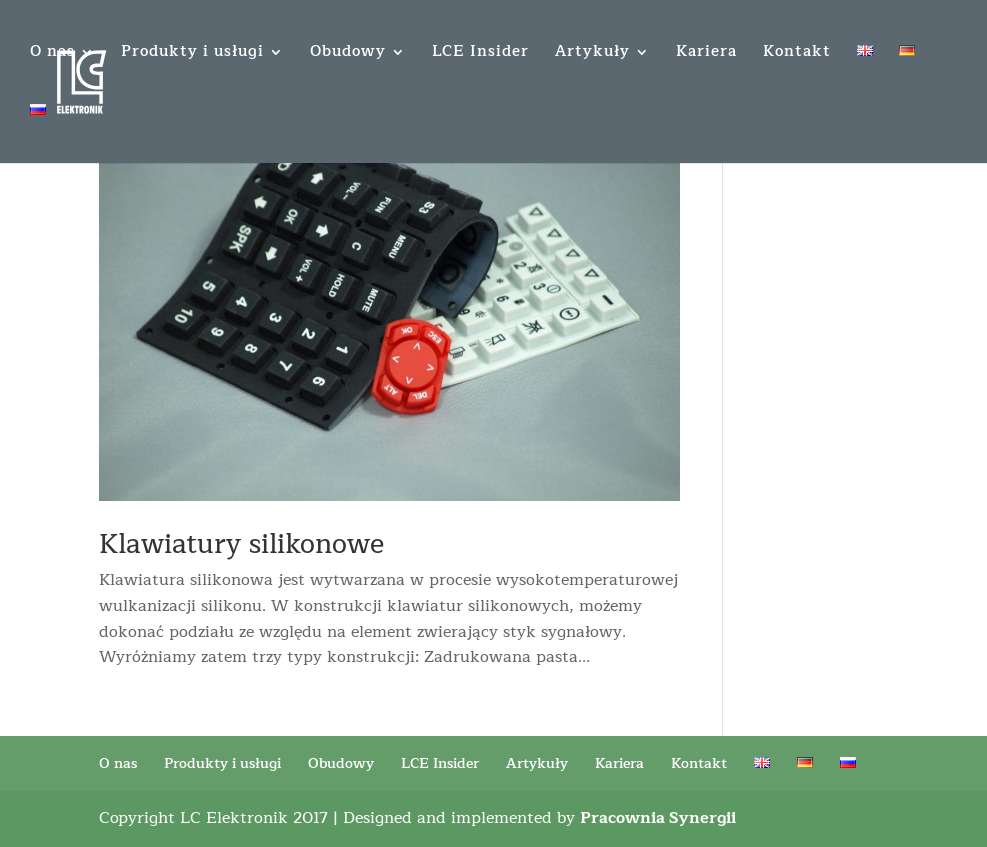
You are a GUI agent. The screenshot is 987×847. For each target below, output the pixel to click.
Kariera (706, 54)
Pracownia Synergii (658, 818)
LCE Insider (480, 54)
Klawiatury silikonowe (241, 544)
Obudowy (348, 54)
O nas (52, 54)
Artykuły (592, 54)
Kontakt (797, 54)
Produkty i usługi (192, 54)
